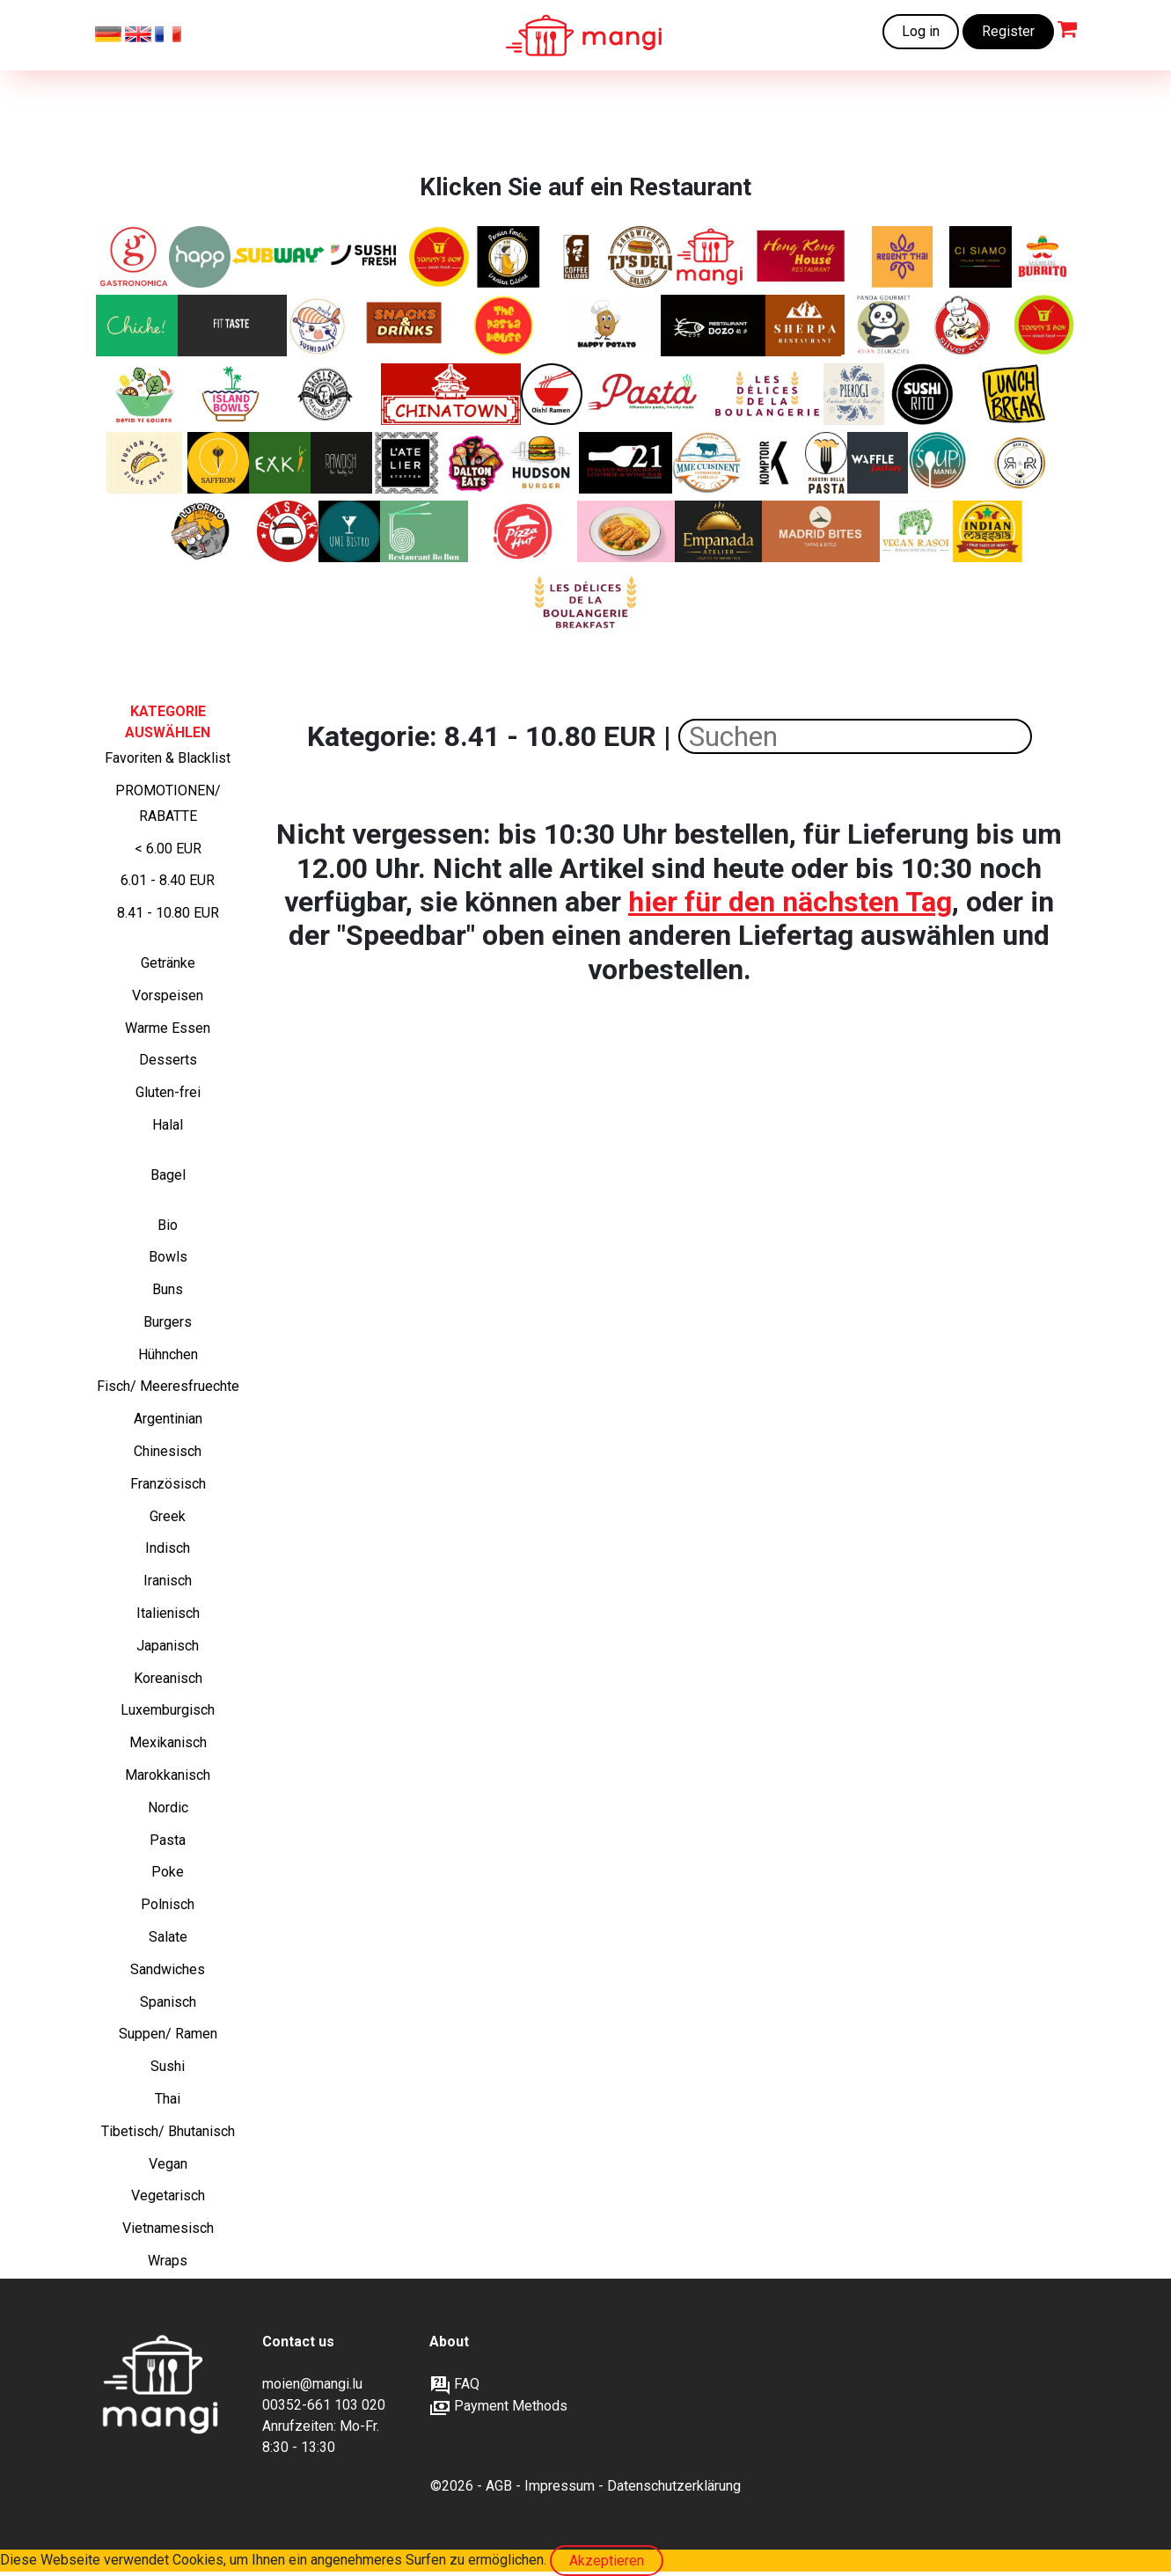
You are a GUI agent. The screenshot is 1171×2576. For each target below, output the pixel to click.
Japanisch (167, 1645)
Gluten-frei (168, 1092)
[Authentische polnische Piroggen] (854, 394)
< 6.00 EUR (168, 848)
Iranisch (167, 1580)
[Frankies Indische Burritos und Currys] (988, 531)
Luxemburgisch (168, 1709)
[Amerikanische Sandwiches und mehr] (476, 463)
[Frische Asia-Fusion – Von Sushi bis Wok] (349, 531)
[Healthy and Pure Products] (200, 257)
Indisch (167, 1548)
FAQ (454, 2383)
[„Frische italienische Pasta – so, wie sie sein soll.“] (826, 463)
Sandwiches (167, 1969)
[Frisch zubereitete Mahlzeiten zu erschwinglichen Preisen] (710, 257)
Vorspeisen (167, 995)
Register (1008, 31)
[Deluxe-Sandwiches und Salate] (640, 257)
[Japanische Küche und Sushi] (318, 325)
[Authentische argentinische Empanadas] (718, 531)
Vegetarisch (168, 2195)
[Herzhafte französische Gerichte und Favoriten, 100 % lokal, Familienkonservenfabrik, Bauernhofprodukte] (707, 463)
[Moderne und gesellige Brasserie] (774, 463)
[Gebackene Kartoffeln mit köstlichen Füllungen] (605, 325)
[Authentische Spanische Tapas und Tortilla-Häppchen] (821, 531)
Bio (167, 1225)
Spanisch (168, 2002)
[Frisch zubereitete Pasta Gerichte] (504, 325)
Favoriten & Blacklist (168, 758)
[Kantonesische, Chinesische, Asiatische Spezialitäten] (802, 257)
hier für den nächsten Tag (790, 901)
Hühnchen (168, 1354)
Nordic (168, 1807)
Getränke (168, 963)
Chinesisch (167, 1451)
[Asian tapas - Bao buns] (144, 463)
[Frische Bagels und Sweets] (577, 257)
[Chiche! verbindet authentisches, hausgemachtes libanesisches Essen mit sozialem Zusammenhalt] (137, 325)
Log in (921, 31)
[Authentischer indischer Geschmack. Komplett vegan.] (915, 531)
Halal (167, 1124)
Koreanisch (168, 1678)
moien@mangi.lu (312, 2383)
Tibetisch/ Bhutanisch (168, 2131)
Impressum (559, 2485)
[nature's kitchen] (280, 463)
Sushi (167, 2066)
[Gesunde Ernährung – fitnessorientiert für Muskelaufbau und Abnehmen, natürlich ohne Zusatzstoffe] (232, 325)
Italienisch (168, 1613)
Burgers (167, 1322)
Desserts (168, 1059)
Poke (167, 1871)
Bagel (168, 1175)
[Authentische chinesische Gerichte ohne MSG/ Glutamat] (713, 325)
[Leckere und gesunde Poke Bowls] (231, 394)
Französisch (168, 1483)
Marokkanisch (167, 1775)
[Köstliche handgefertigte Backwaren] (768, 394)
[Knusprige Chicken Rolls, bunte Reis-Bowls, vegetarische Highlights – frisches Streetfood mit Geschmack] (1020, 463)
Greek (168, 1516)
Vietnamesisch (168, 2228)
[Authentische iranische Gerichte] (218, 463)
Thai (167, 2098)
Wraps (167, 2260)
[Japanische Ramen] (551, 394)
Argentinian (168, 1418)
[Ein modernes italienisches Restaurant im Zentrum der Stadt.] (980, 257)
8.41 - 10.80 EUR (168, 912)
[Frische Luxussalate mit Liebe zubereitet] (146, 394)
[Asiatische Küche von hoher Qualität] (885, 325)
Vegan (168, 2163)
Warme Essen (167, 1028)
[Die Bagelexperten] (326, 394)
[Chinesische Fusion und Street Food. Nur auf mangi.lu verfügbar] (1043, 325)
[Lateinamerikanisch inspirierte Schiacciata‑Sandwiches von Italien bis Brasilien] (201, 531)
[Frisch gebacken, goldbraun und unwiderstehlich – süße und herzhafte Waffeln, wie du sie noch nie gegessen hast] (878, 463)
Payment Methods (498, 2405)
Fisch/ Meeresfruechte (168, 1386)
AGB (499, 2485)
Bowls (168, 1256)
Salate (168, 1936)
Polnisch (167, 1904)
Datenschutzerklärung (674, 2485)
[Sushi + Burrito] (923, 394)
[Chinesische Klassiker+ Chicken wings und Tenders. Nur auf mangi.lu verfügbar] (439, 257)
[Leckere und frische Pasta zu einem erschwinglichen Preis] (648, 394)
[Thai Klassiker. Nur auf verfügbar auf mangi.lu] (903, 257)
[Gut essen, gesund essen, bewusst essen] (408, 463)
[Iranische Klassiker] (508, 257)
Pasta (168, 1840)
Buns (167, 1289)
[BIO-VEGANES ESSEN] (341, 463)
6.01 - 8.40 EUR (168, 880)
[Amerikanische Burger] (543, 463)
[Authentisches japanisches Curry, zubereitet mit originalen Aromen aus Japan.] (625, 531)
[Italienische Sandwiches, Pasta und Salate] (133, 257)
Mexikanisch (168, 1742)
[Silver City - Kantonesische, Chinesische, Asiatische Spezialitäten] (968, 325)
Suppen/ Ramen (168, 2033)
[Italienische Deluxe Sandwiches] (625, 463)
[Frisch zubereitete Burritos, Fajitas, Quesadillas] (1042, 257)
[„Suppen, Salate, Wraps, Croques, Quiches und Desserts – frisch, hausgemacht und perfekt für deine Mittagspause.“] (939, 463)
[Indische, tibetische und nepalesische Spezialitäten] (804, 325)
